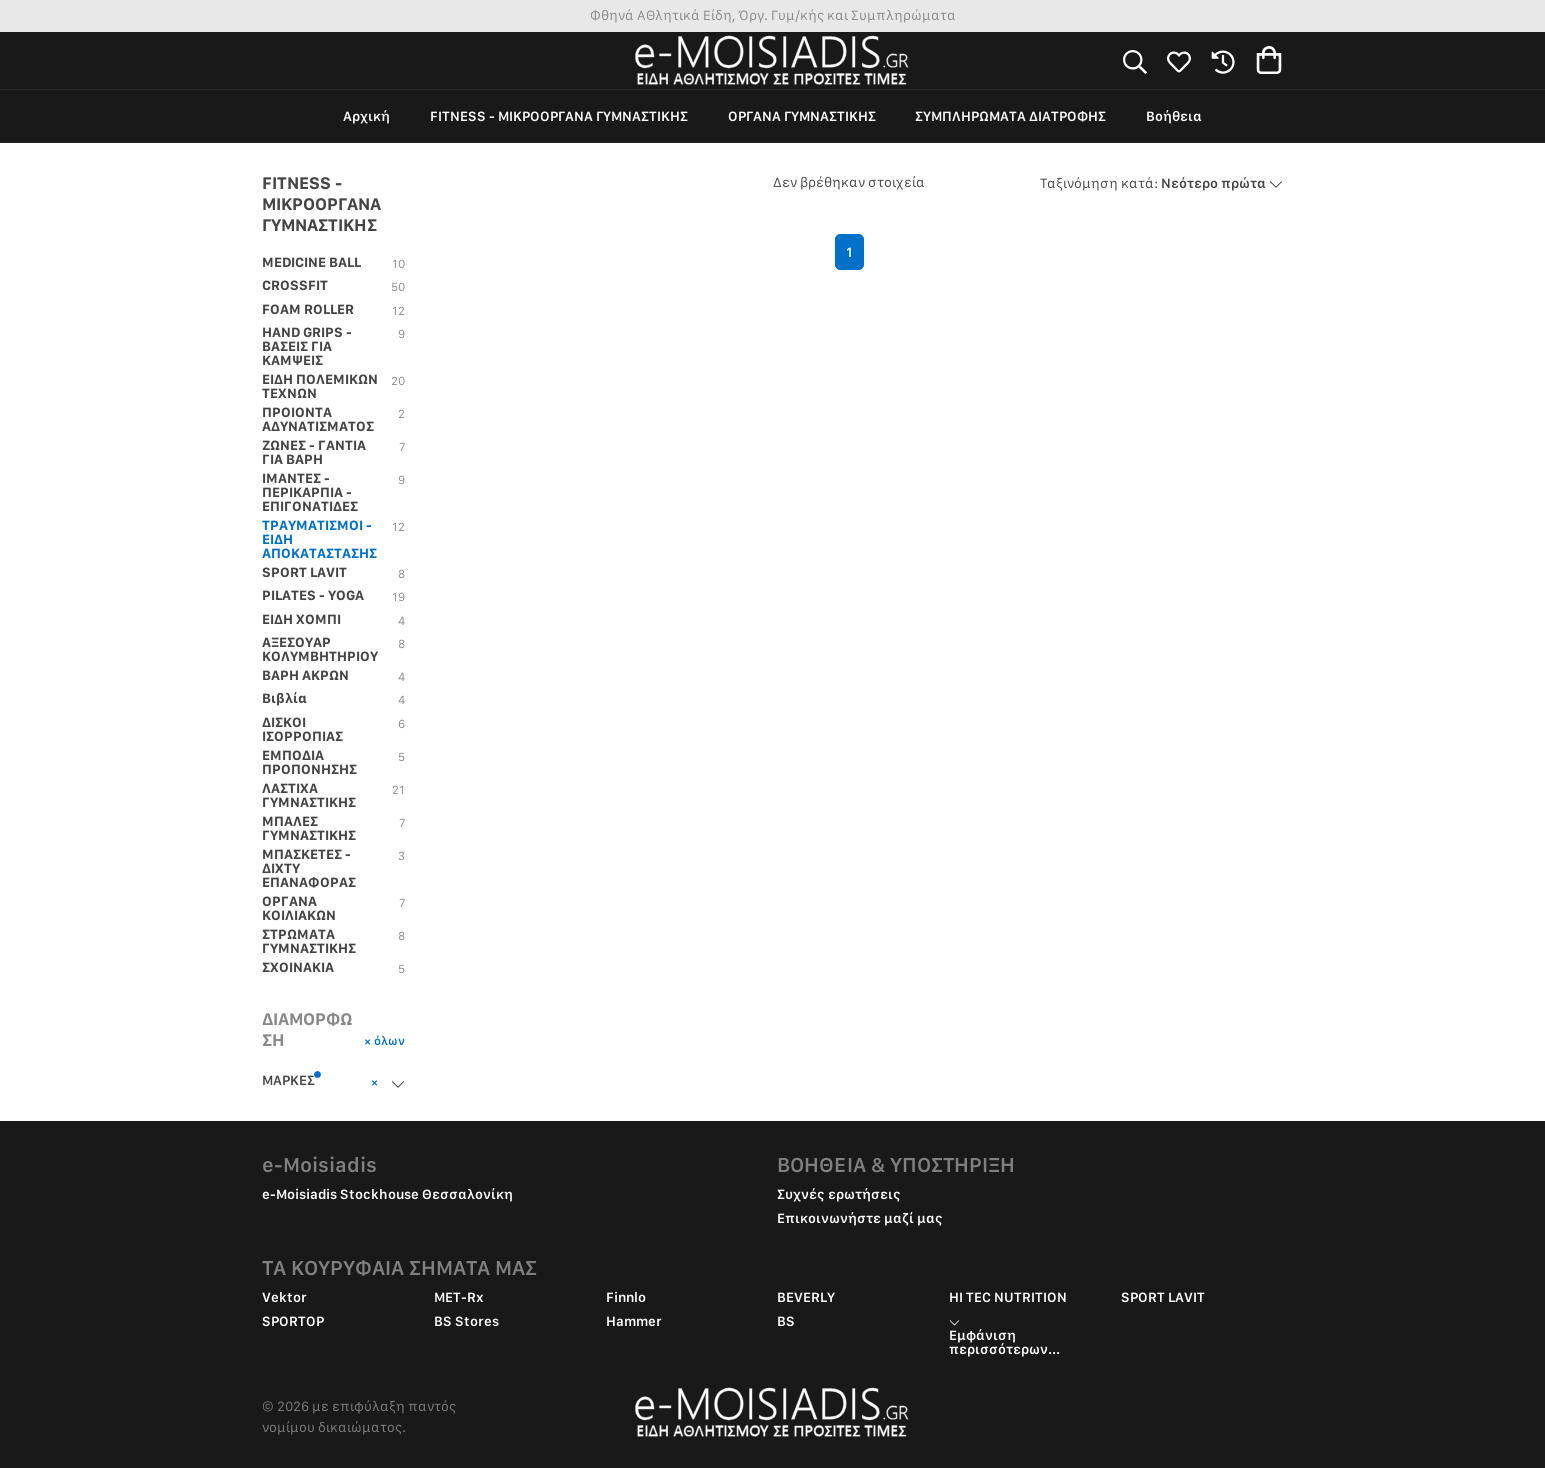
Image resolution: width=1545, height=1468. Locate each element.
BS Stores (466, 1321)
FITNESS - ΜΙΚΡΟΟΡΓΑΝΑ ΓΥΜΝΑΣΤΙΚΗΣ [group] (559, 116)
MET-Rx (459, 1297)
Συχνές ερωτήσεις (839, 1194)
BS (786, 1321)
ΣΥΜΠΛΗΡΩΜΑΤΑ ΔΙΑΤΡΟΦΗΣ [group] (1010, 116)
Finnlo (626, 1297)
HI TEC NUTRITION (1008, 1297)
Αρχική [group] (366, 116)
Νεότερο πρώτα (1161, 183)
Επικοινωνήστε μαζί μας (860, 1218)
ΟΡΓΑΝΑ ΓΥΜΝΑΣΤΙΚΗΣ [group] (802, 116)
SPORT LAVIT (1163, 1297)
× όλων (384, 1040)
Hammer (634, 1321)
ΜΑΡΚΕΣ (292, 1079)
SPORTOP (293, 1321)
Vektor (284, 1297)
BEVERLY (806, 1297)
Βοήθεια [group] (1174, 116)
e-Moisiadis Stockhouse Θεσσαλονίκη (387, 1194)
